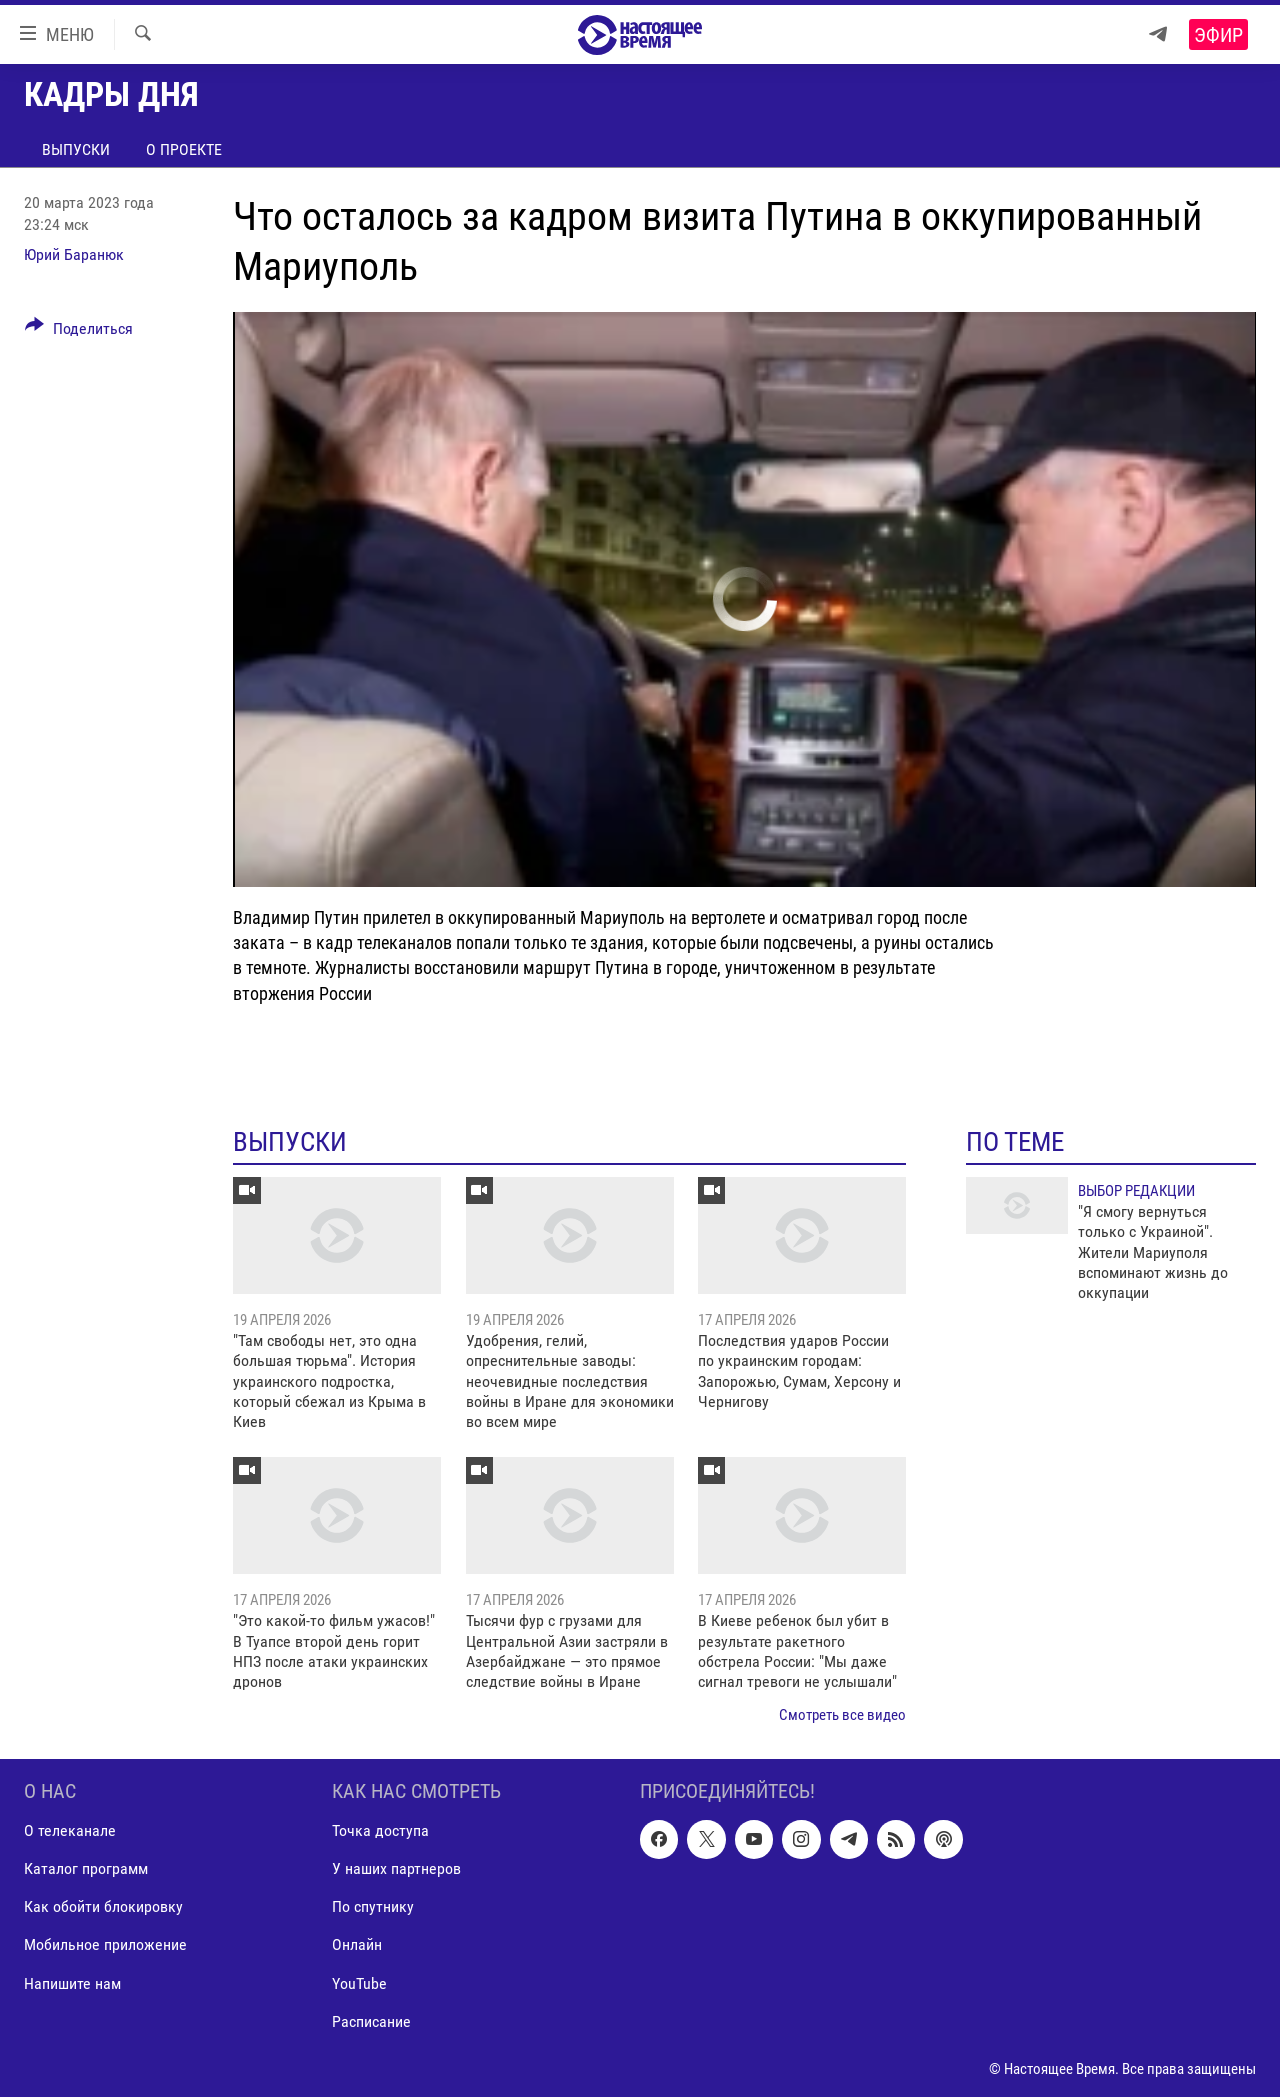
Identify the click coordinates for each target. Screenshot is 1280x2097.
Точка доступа (380, 1831)
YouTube (359, 1983)
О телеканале (70, 1831)
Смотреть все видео (842, 1715)
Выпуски (76, 149)
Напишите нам (72, 1983)
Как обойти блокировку (103, 1907)
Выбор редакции (1136, 1191)
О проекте (184, 149)
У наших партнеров (396, 1869)
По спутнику (373, 1907)
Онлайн (357, 1945)
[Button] (79, 332)
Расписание (371, 2021)
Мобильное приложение (105, 1945)
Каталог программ (86, 1869)
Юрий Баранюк (74, 254)
